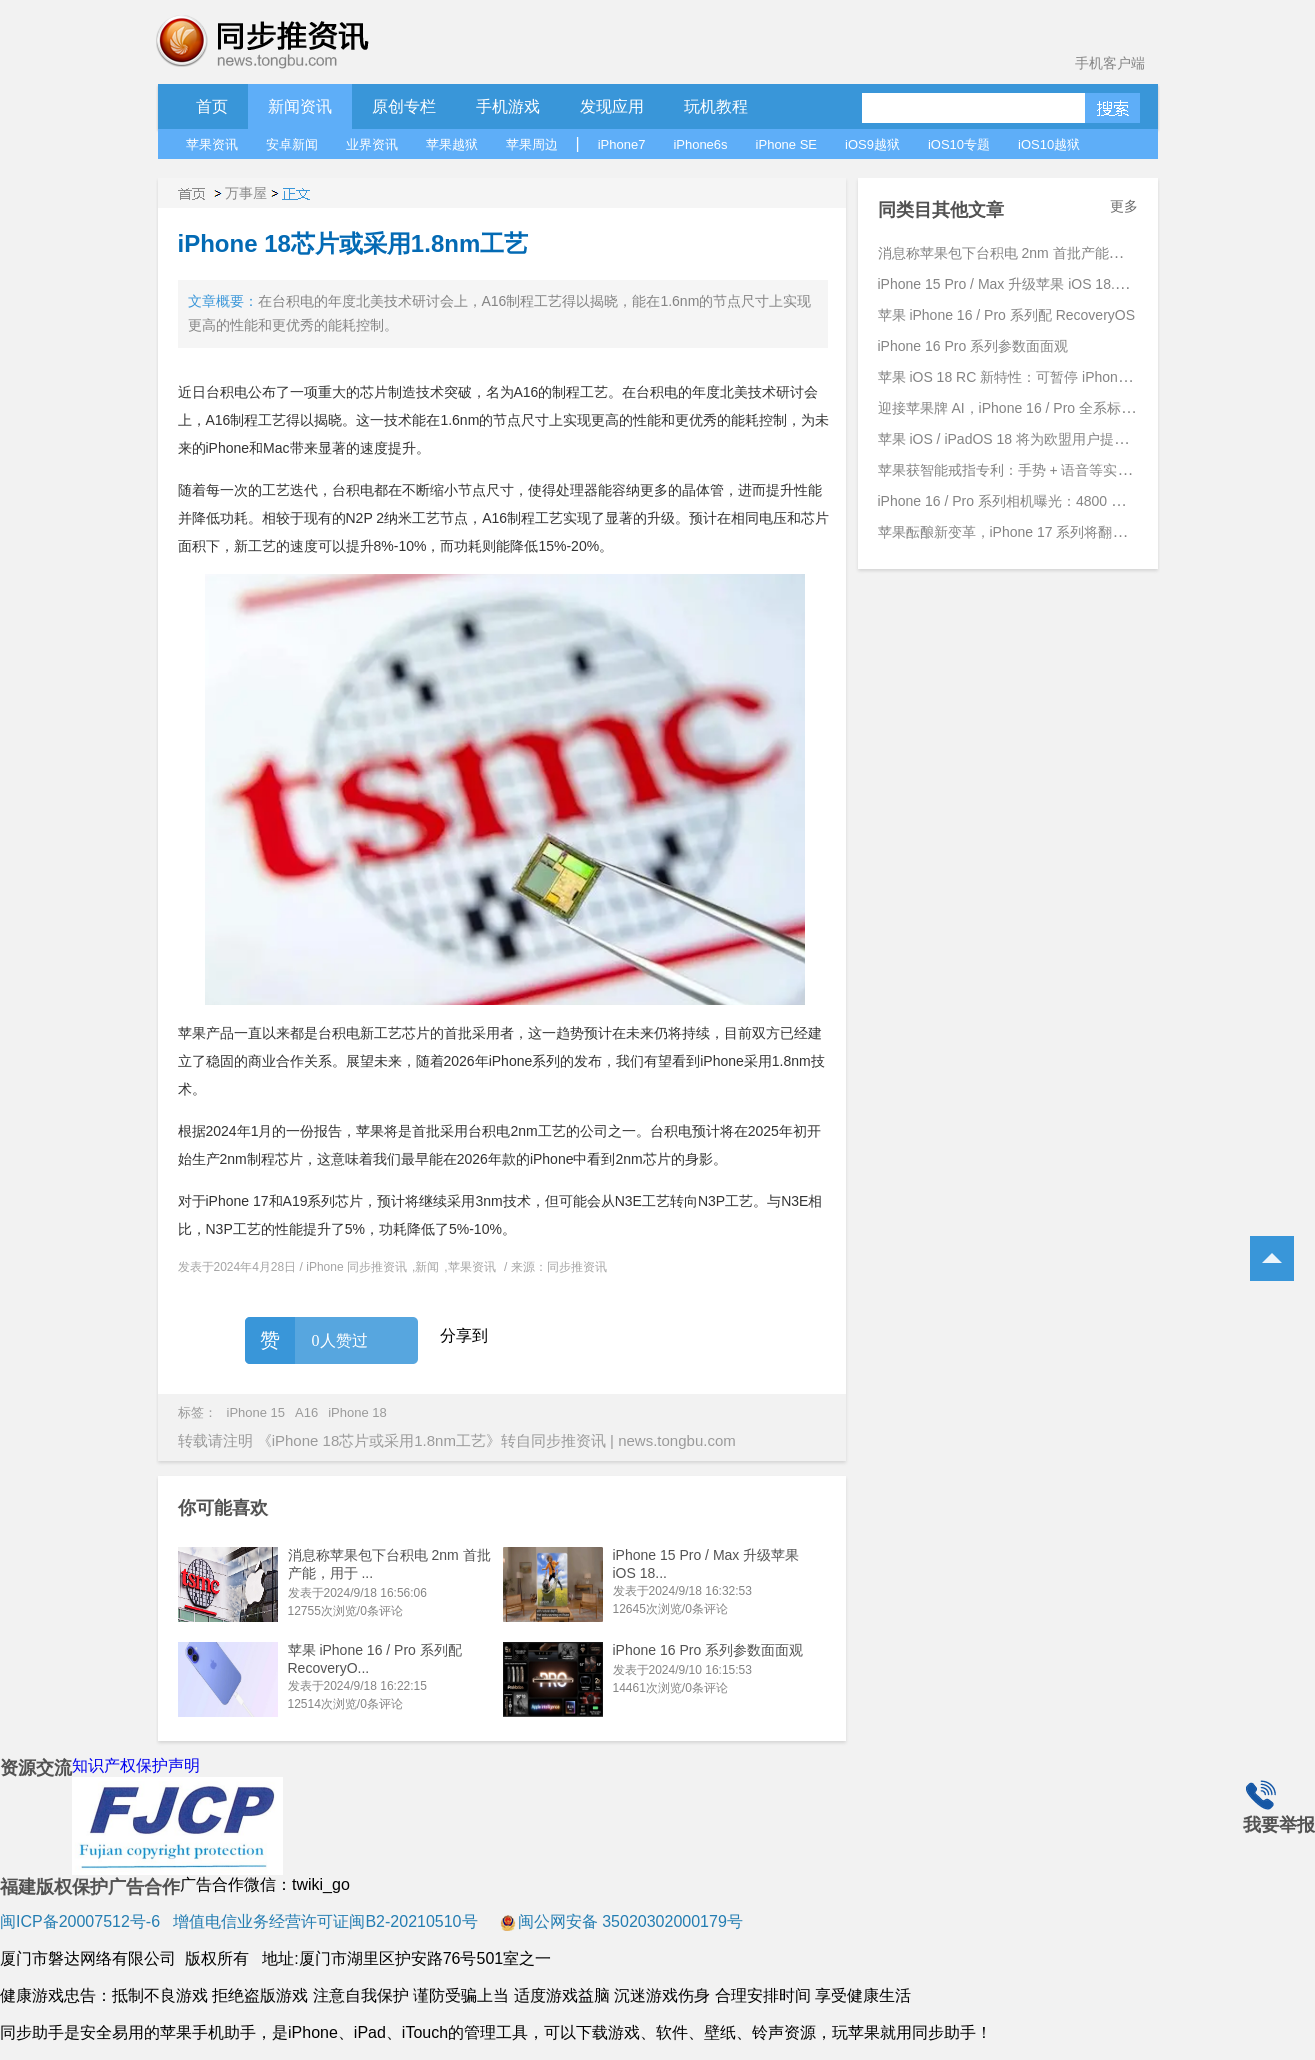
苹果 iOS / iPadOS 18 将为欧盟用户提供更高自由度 (1038, 439)
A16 (306, 1412)
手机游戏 (508, 106)
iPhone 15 (256, 1412)
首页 (212, 106)
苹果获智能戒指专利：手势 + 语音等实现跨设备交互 (1040, 470)
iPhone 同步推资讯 (356, 1267)
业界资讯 (372, 144)
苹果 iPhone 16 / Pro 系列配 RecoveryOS (1007, 315)
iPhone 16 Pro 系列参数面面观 (708, 1650)
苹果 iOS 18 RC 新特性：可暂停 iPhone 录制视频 (1032, 377)
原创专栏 (404, 106)
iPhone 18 (357, 1412)
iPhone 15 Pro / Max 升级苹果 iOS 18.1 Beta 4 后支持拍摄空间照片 (1087, 284)
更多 (1124, 206)
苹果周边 (532, 144)
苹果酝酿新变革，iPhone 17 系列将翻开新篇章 (1023, 532)
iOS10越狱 (1049, 144)
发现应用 (612, 106)
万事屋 (246, 193)
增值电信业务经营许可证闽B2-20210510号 (323, 1921)
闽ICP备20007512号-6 (80, 1921)
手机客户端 (1110, 63)
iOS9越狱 (872, 144)
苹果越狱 (452, 144)
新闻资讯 (300, 106)
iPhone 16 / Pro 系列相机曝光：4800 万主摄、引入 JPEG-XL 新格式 (1090, 501)
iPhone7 (622, 144)
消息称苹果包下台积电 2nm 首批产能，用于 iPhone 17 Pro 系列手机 (1091, 253)
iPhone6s (700, 144)
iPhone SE (786, 144)
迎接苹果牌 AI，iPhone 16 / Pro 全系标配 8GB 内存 (1038, 408)
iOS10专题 (959, 144)
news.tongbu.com (677, 1440)
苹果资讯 (212, 144)
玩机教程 (716, 106)
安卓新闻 (292, 144)
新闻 (427, 1267)
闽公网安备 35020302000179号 (621, 1921)
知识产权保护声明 (136, 1765)
